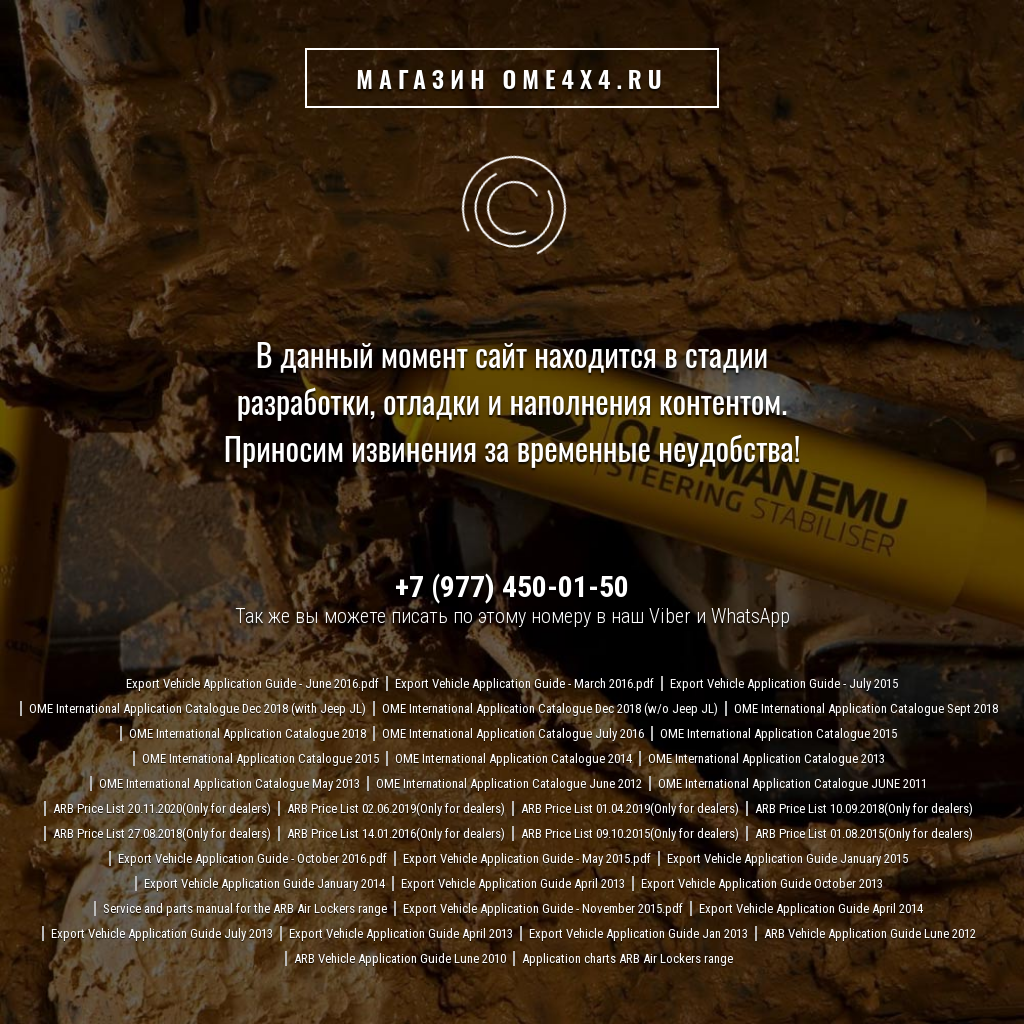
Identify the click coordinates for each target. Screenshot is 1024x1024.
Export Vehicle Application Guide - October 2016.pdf (252, 858)
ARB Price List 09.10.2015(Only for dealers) (630, 833)
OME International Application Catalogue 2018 (247, 733)
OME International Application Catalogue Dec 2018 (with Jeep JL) (197, 708)
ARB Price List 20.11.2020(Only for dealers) (162, 808)
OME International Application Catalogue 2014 (513, 758)
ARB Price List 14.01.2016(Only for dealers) (396, 833)
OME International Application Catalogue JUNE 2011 (792, 783)
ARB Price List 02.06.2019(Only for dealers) (396, 808)
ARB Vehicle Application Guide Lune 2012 (870, 933)
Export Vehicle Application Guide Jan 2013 (638, 933)
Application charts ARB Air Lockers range (627, 958)
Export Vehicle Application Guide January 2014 (264, 883)
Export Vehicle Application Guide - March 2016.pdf (524, 683)
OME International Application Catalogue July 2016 (513, 733)
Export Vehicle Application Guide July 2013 (162, 933)
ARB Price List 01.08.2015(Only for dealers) (864, 833)
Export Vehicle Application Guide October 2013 (762, 883)
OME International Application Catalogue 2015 (778, 733)
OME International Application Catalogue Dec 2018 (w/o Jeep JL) (550, 708)
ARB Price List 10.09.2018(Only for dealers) (864, 808)
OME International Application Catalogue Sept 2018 (866, 708)
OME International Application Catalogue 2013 (766, 758)
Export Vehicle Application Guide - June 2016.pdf (252, 683)
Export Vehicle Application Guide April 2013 (513, 883)
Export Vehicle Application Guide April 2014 (811, 908)
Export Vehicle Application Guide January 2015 (787, 858)
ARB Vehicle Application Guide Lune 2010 (400, 958)
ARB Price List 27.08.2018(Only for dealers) (162, 833)
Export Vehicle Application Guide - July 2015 (784, 683)
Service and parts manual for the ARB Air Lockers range (245, 908)
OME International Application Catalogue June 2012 (509, 783)
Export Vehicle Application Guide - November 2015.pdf (543, 908)
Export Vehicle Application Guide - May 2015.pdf (527, 858)
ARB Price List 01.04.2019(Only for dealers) (630, 808)
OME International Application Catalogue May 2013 (229, 783)
